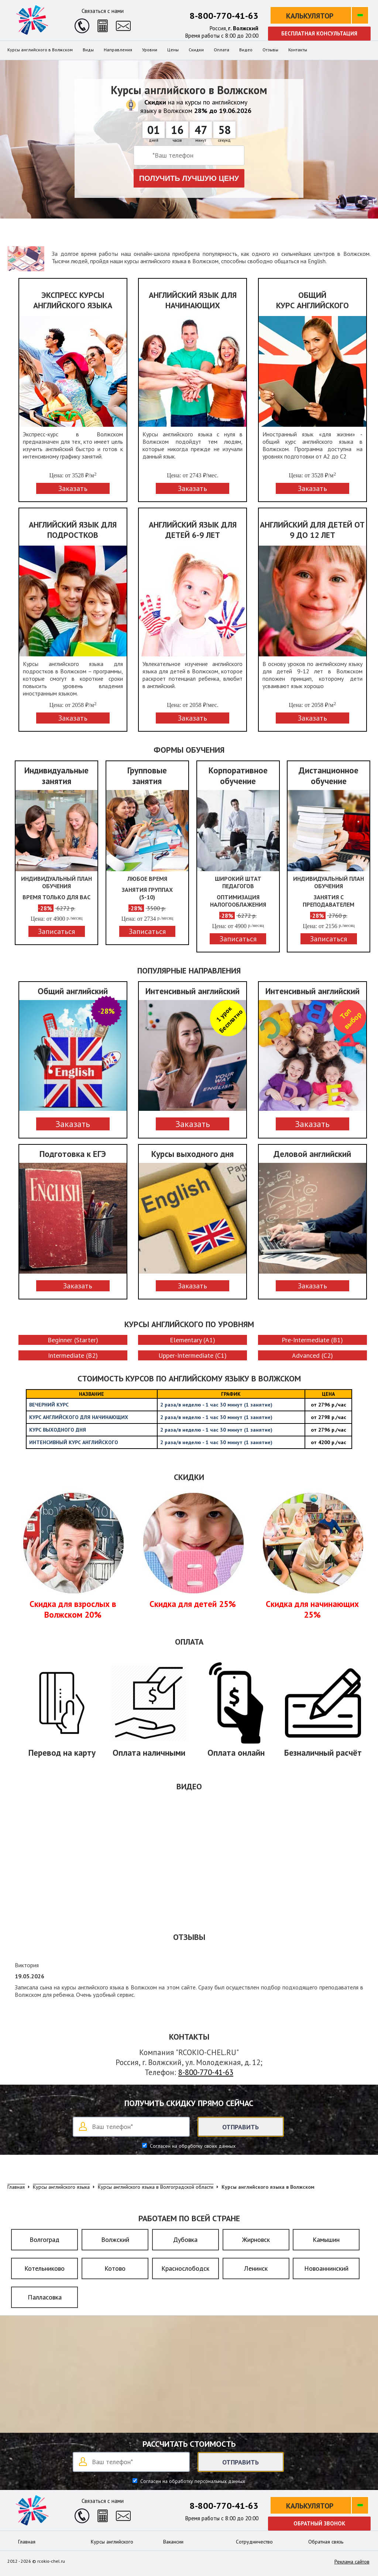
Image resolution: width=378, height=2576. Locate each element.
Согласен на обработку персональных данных (192, 2481)
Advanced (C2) (312, 1355)
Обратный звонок (319, 2523)
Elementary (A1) (192, 1340)
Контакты (297, 49)
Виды (88, 49)
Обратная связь (325, 2541)
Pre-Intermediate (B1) (312, 1340)
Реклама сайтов (352, 2561)
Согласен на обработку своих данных (192, 2146)
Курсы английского (112, 2541)
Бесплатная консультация (319, 33)
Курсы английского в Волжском (40, 49)
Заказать (72, 1124)
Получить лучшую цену (189, 178)
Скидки (196, 49)
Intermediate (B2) (73, 1355)
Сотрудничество (254, 2541)
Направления (118, 49)
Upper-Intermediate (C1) (192, 1355)
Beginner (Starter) (73, 1340)
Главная (26, 2541)
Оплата (221, 49)
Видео (245, 49)
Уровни (149, 49)
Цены (173, 49)
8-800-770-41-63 (224, 15)
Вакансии (173, 2541)
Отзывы (270, 49)
